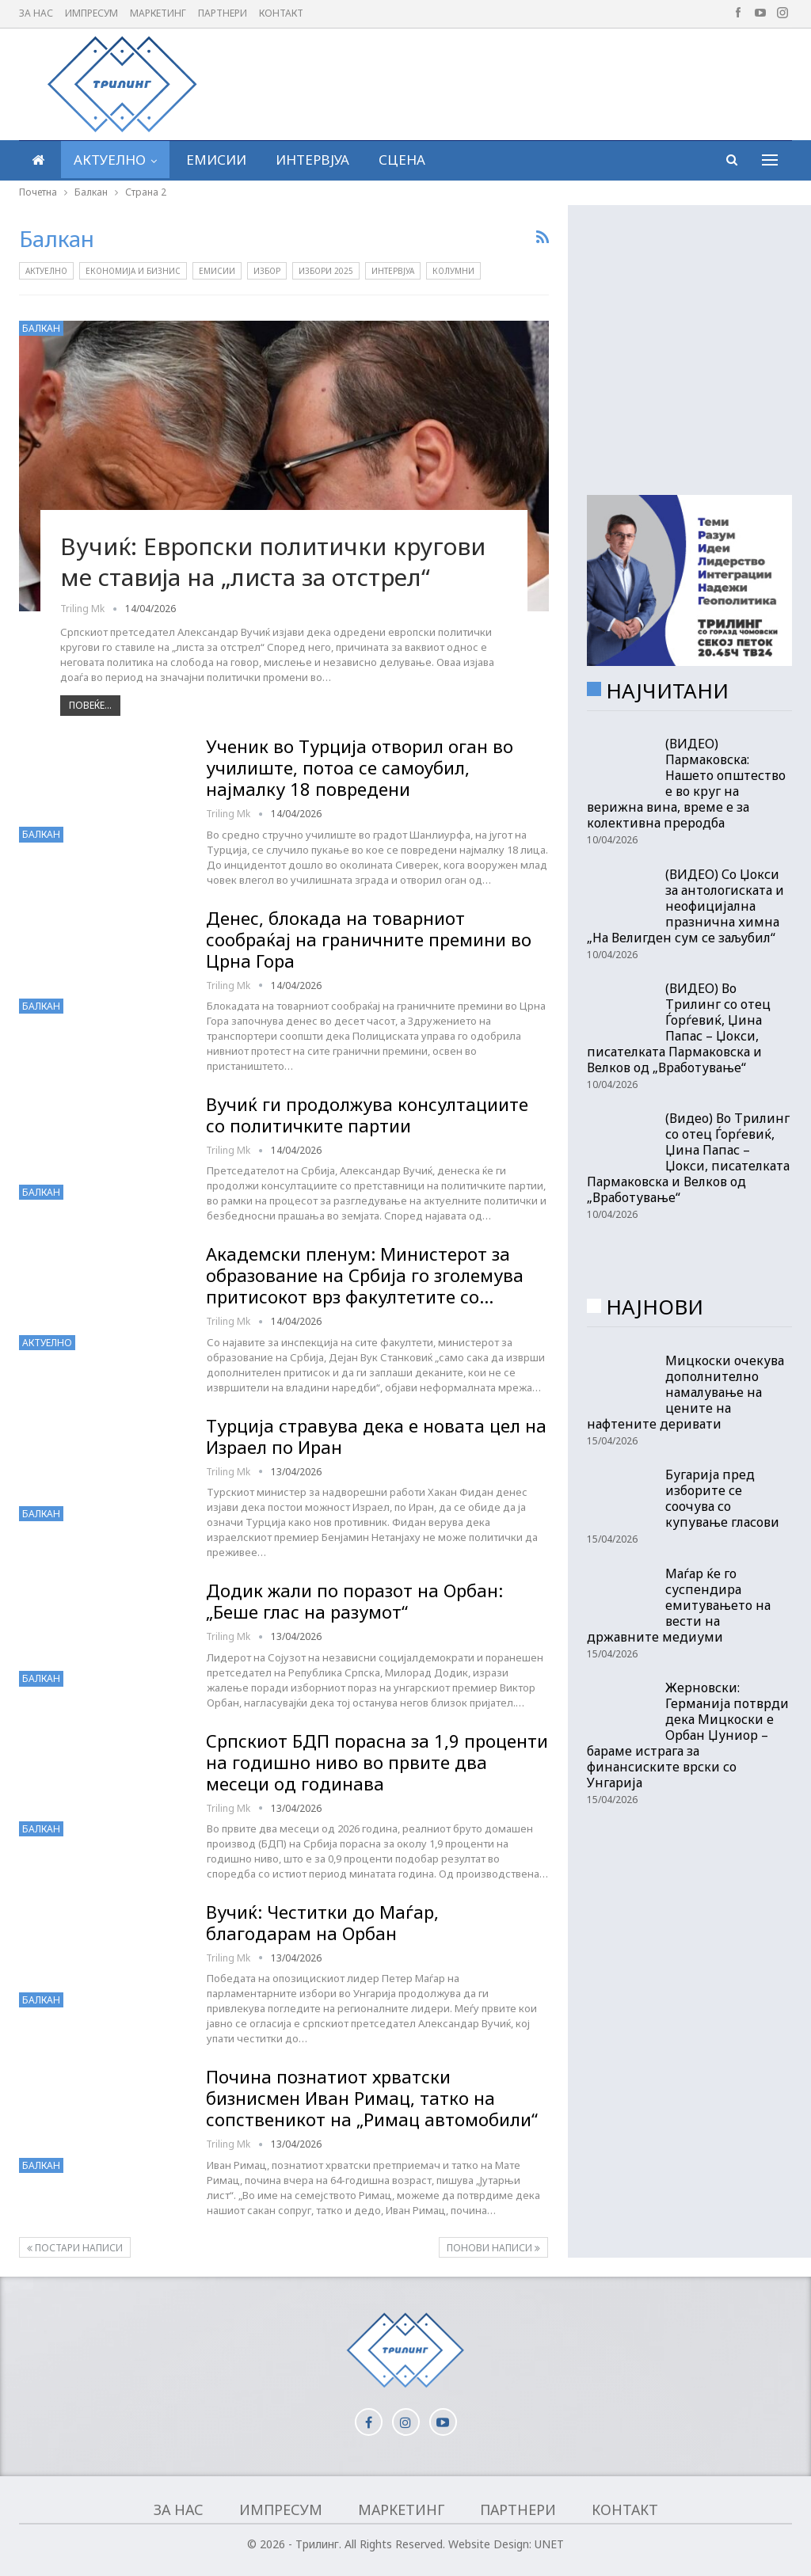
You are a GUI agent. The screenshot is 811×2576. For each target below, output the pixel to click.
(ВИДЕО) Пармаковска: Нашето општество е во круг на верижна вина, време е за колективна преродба (686, 783)
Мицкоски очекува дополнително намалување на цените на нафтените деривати (685, 1392)
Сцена (402, 159)
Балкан (41, 328)
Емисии (216, 159)
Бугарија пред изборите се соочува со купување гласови (722, 1498)
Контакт (281, 13)
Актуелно (110, 159)
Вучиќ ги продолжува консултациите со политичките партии (367, 1114)
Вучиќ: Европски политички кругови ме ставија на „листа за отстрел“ (272, 562)
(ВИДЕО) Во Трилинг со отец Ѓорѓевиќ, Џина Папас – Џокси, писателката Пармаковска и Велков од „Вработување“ (679, 1028)
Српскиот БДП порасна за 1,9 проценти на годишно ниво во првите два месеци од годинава (377, 1762)
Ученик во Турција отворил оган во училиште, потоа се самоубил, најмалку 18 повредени (359, 767)
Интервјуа (312, 159)
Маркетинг (158, 13)
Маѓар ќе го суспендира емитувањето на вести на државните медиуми (679, 1605)
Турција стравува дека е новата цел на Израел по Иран (376, 1436)
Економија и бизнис (133, 270)
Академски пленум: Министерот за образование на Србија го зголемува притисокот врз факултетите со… (365, 1275)
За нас (36, 13)
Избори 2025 (326, 270)
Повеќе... (90, 705)
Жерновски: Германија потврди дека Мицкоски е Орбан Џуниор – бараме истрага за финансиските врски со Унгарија (688, 1735)
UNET (549, 2543)
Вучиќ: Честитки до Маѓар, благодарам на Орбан (322, 1922)
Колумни (453, 270)
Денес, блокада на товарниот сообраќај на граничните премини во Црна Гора (368, 939)
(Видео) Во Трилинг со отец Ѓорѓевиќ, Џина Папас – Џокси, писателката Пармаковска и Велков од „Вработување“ (688, 1157)
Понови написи (493, 2247)
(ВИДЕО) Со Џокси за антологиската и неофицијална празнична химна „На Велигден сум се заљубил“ (685, 906)
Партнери (222, 13)
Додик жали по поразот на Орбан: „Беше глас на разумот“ (354, 1600)
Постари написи (75, 2247)
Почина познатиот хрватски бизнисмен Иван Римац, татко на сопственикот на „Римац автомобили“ (372, 2097)
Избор (266, 270)
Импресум (91, 13)
